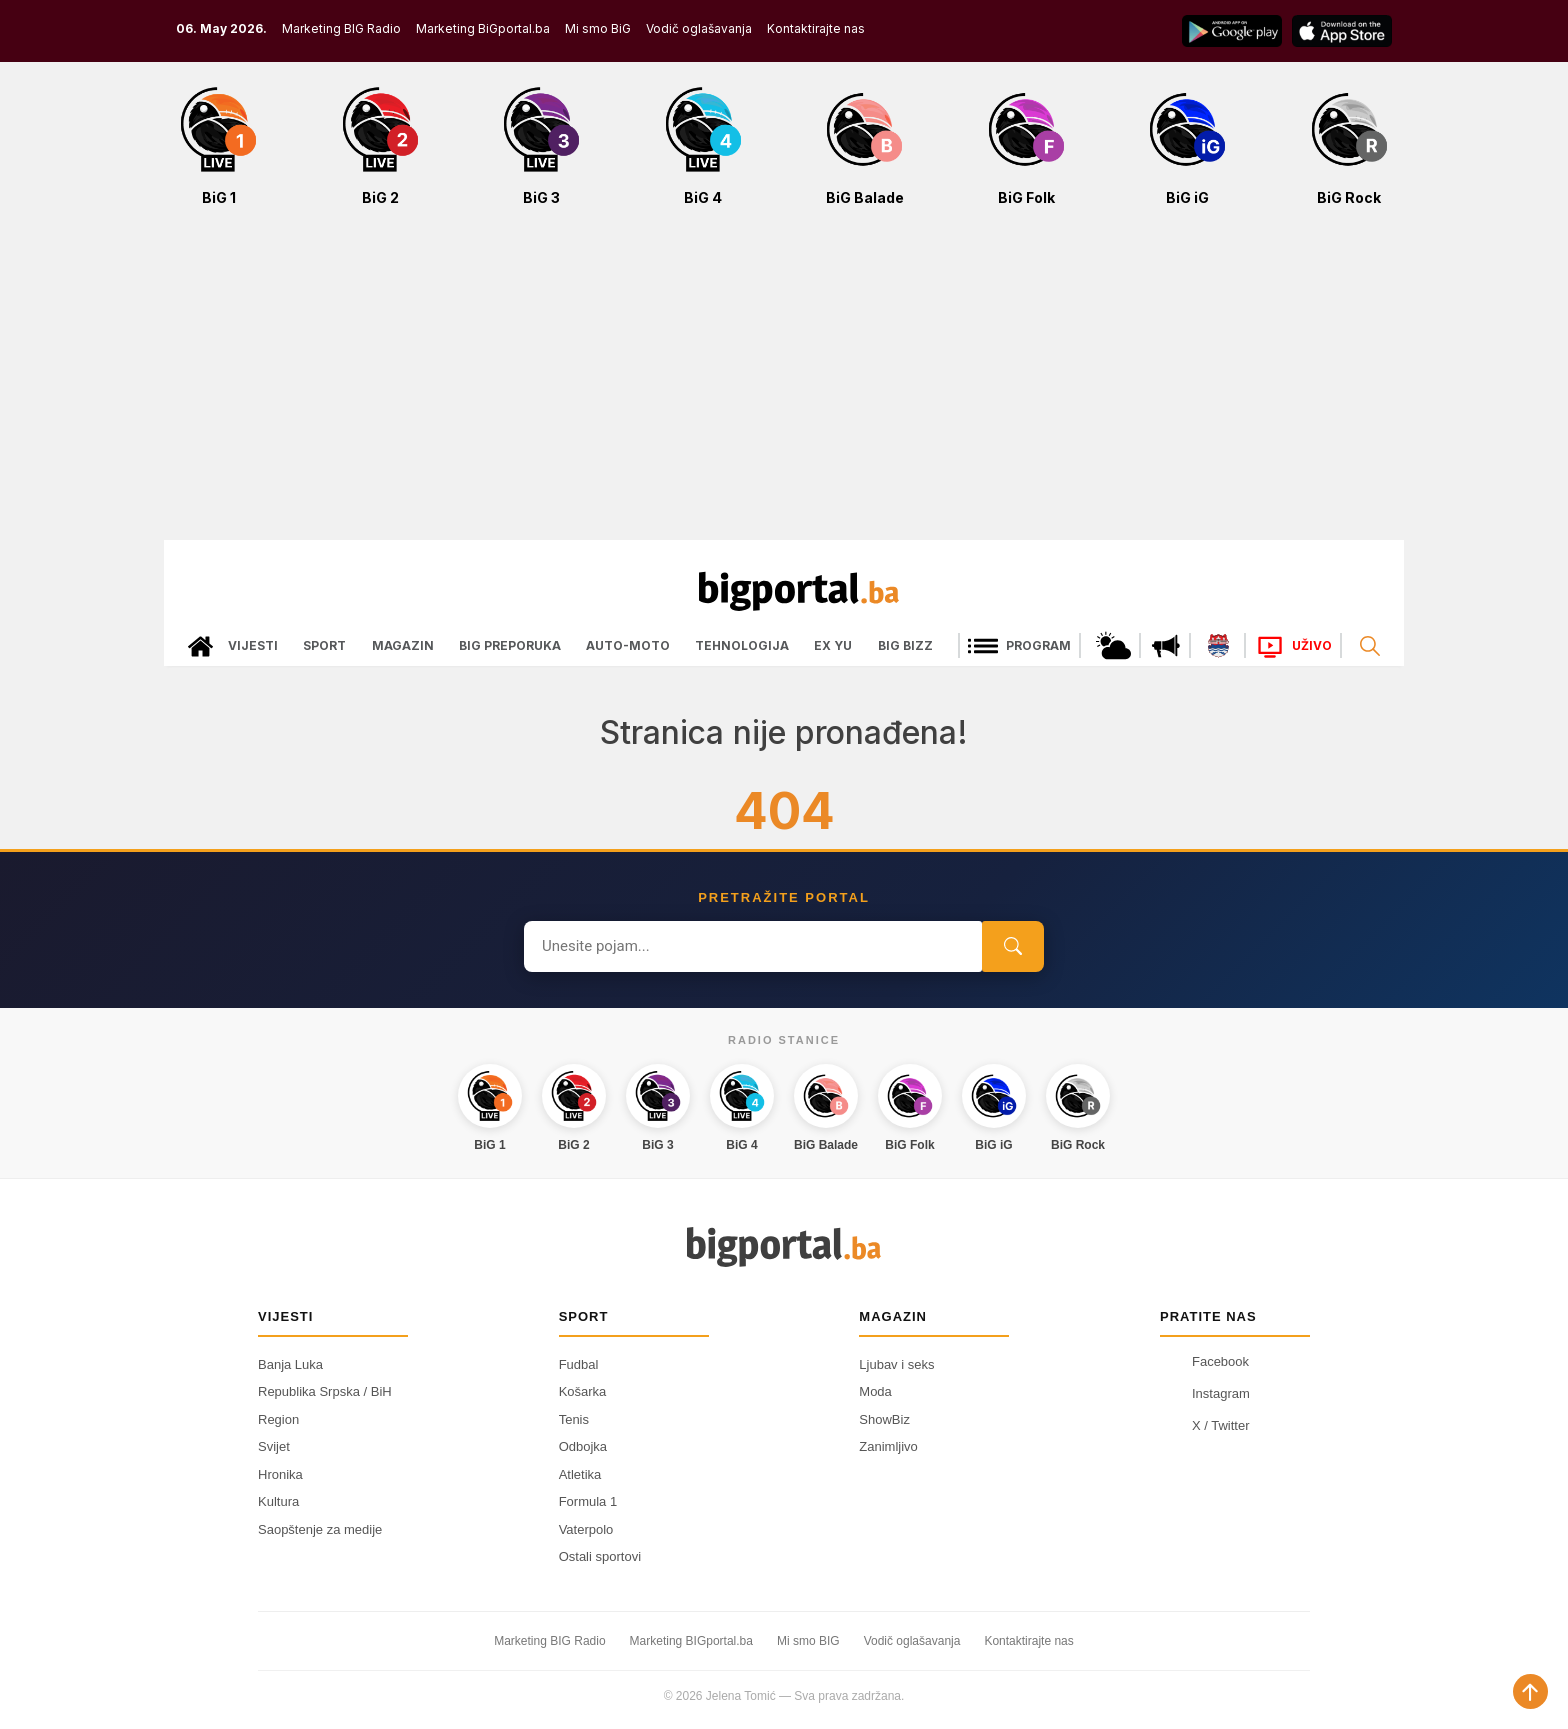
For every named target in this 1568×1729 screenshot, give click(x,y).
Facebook (1204, 1362)
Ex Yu (833, 645)
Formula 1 (588, 1501)
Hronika (280, 1474)
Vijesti (253, 645)
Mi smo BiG (598, 28)
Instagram (1205, 1394)
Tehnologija (742, 645)
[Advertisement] (784, 384)
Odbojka (583, 1446)
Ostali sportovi (600, 1556)
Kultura (278, 1501)
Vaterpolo (586, 1529)
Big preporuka (510, 645)
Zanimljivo (888, 1446)
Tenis (574, 1419)
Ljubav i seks (896, 1364)
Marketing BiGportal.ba (483, 28)
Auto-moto (628, 645)
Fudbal (579, 1364)
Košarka (583, 1391)
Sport (324, 645)
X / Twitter (1205, 1426)
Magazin (403, 645)
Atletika (580, 1474)
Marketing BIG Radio (341, 28)
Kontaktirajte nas (816, 28)
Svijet (274, 1446)
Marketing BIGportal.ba (691, 1641)
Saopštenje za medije (320, 1529)
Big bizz (905, 645)
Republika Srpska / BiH (325, 1391)
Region (278, 1419)
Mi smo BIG (808, 1641)
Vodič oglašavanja (699, 28)
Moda (875, 1391)
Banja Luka (290, 1364)
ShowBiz (884, 1419)
